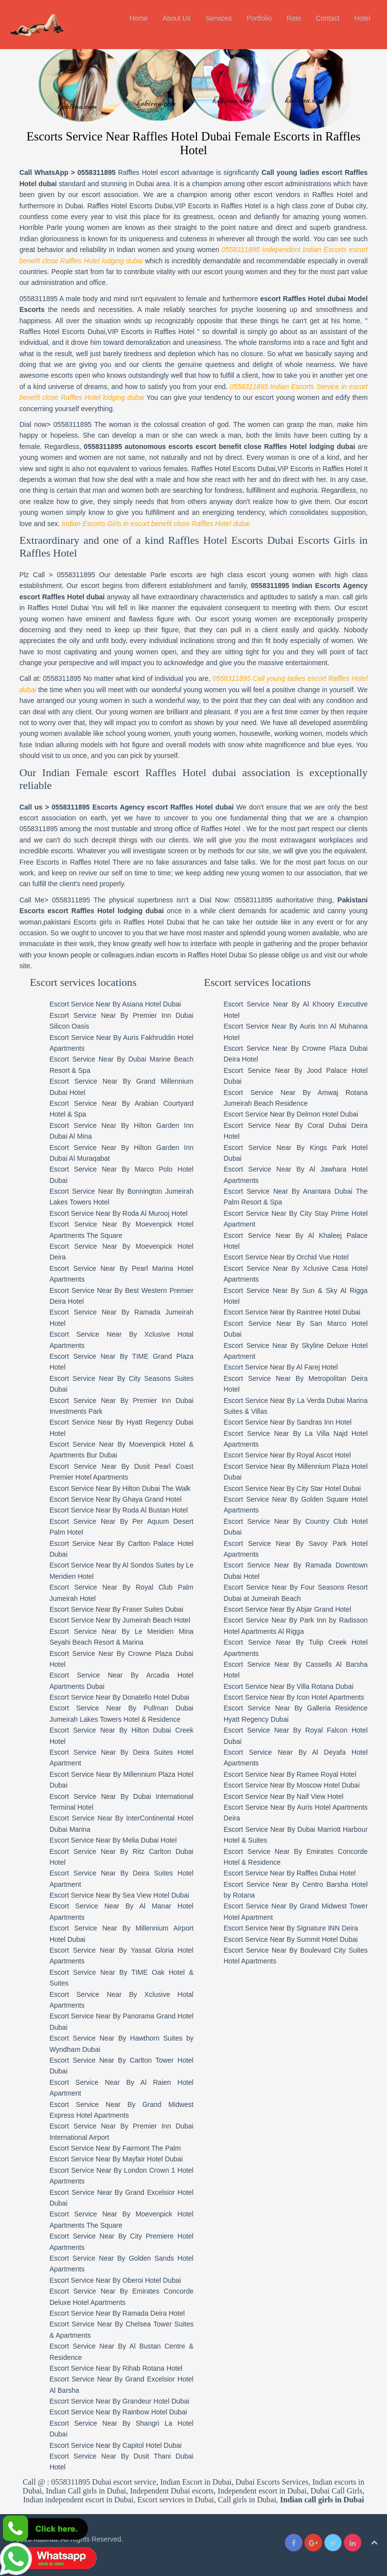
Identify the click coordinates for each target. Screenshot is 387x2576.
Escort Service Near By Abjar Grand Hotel (287, 1609)
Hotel (362, 18)
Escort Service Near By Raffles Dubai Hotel (289, 1873)
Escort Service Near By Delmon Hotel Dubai (290, 1114)
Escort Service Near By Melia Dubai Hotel (113, 1840)
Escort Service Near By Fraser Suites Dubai (116, 1609)
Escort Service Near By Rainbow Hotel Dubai (118, 2412)
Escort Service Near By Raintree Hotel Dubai (291, 1312)
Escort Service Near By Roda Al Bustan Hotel (119, 1510)
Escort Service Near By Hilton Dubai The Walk (120, 1488)
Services (218, 18)
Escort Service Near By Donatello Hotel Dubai (120, 1697)
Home (138, 18)
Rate (293, 18)
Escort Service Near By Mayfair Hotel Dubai (116, 2159)
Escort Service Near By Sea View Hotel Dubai (120, 1895)
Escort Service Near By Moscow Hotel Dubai (291, 1785)
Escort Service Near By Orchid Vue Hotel (286, 1257)
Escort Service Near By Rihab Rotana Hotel (116, 2368)
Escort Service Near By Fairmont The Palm (115, 2148)
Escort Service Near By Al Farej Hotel (280, 1367)
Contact (327, 18)
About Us (177, 18)
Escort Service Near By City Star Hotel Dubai (291, 1488)
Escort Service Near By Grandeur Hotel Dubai (120, 2401)
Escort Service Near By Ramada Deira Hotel (117, 2313)
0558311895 (97, 172)
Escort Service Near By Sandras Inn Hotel (287, 1422)
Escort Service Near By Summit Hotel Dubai (290, 1939)
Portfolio (259, 18)
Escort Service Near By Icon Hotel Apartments (293, 1697)
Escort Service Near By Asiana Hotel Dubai (115, 1004)
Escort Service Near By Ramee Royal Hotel (289, 1774)
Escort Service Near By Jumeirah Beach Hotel (120, 1620)
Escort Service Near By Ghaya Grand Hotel (116, 1499)
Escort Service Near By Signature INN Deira (290, 1928)
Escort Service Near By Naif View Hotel (283, 1796)
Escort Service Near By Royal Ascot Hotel (287, 1455)
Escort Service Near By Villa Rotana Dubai (288, 1686)
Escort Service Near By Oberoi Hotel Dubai (115, 2280)
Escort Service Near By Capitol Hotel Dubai (116, 2445)
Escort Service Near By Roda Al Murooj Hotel (119, 1213)
